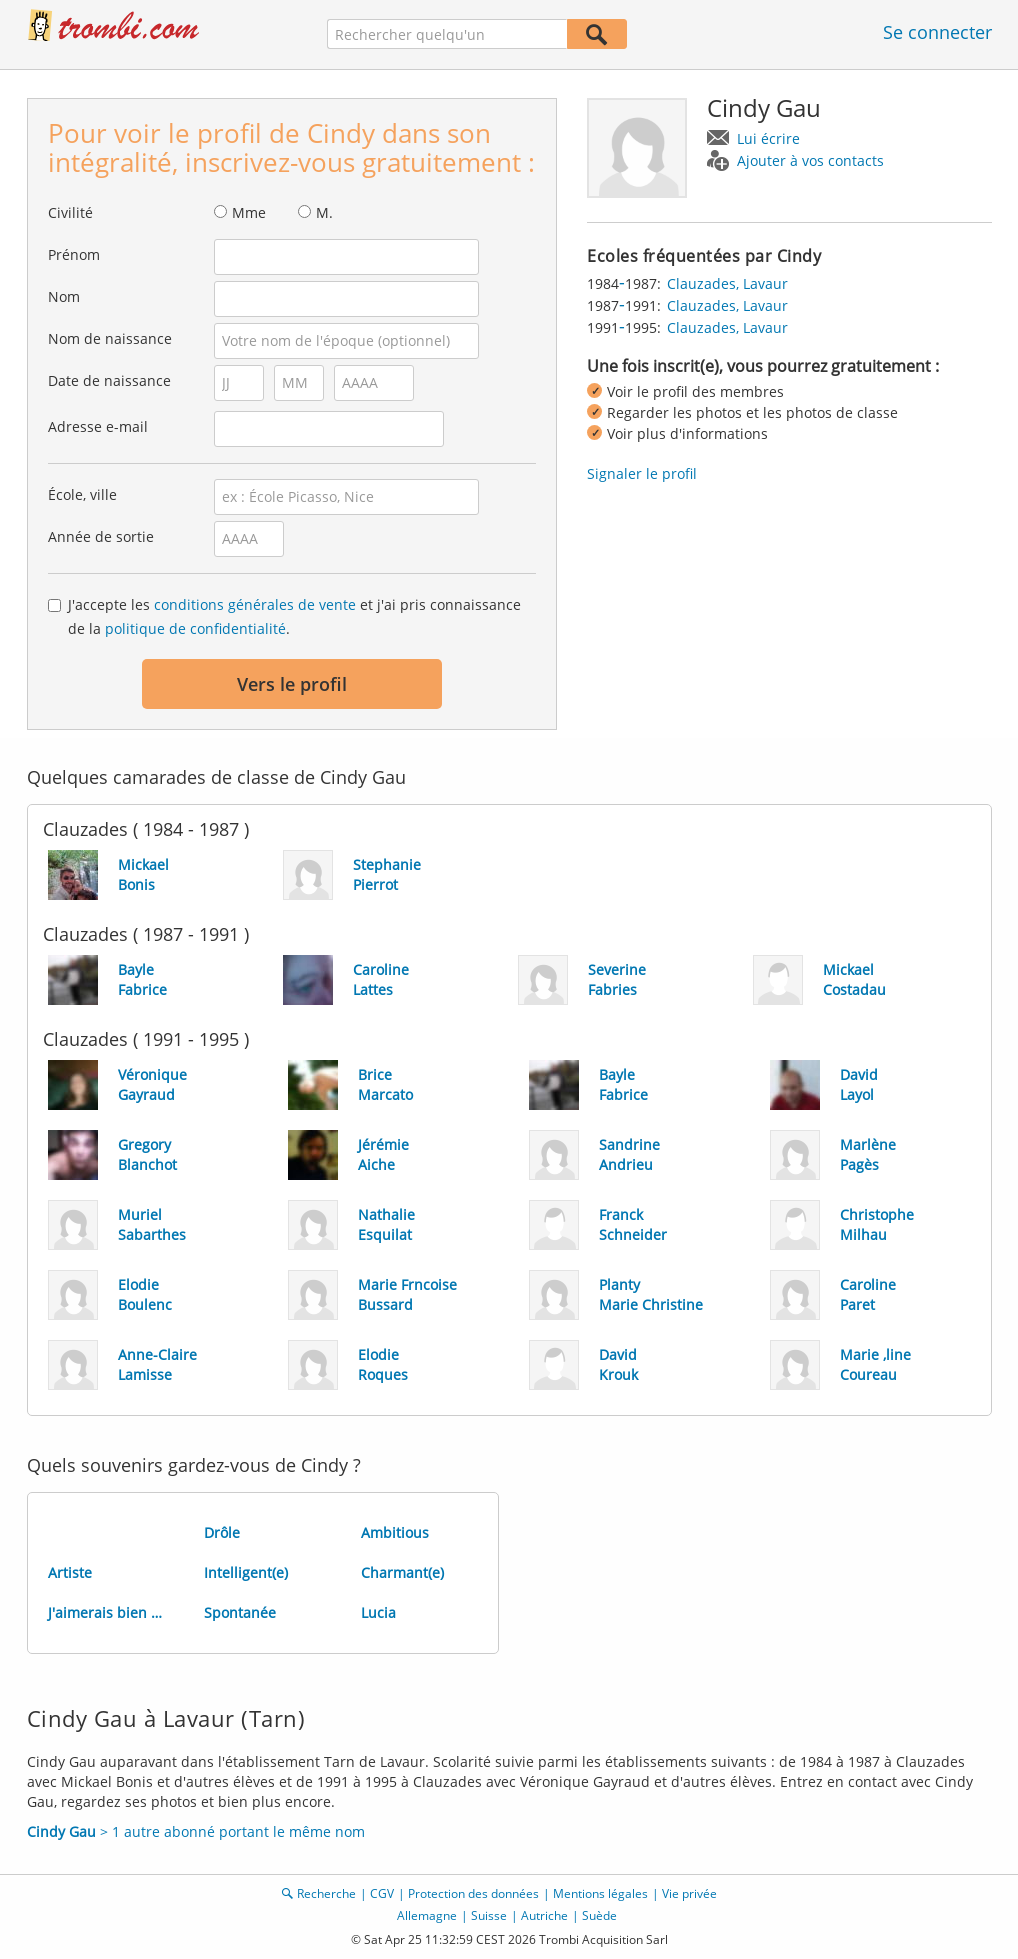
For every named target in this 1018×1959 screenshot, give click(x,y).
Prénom (74, 254)
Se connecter (937, 32)
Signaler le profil (642, 473)
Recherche (326, 1893)
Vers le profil (292, 684)
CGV (382, 1893)
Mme (249, 212)
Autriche (544, 1915)
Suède (599, 1915)
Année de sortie (101, 536)
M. (324, 212)
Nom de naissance (110, 338)
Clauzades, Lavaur (727, 283)
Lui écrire (768, 138)
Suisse (489, 1915)
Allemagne (427, 1915)
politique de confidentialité (195, 628)
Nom (64, 296)
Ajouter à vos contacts (810, 160)
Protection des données (473, 1893)
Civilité (70, 212)
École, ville (82, 494)
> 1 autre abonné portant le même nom (196, 1831)
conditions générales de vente (255, 604)
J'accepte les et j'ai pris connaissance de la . (294, 616)
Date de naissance (109, 380)
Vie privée (689, 1893)
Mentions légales (600, 1893)
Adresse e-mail (98, 426)
